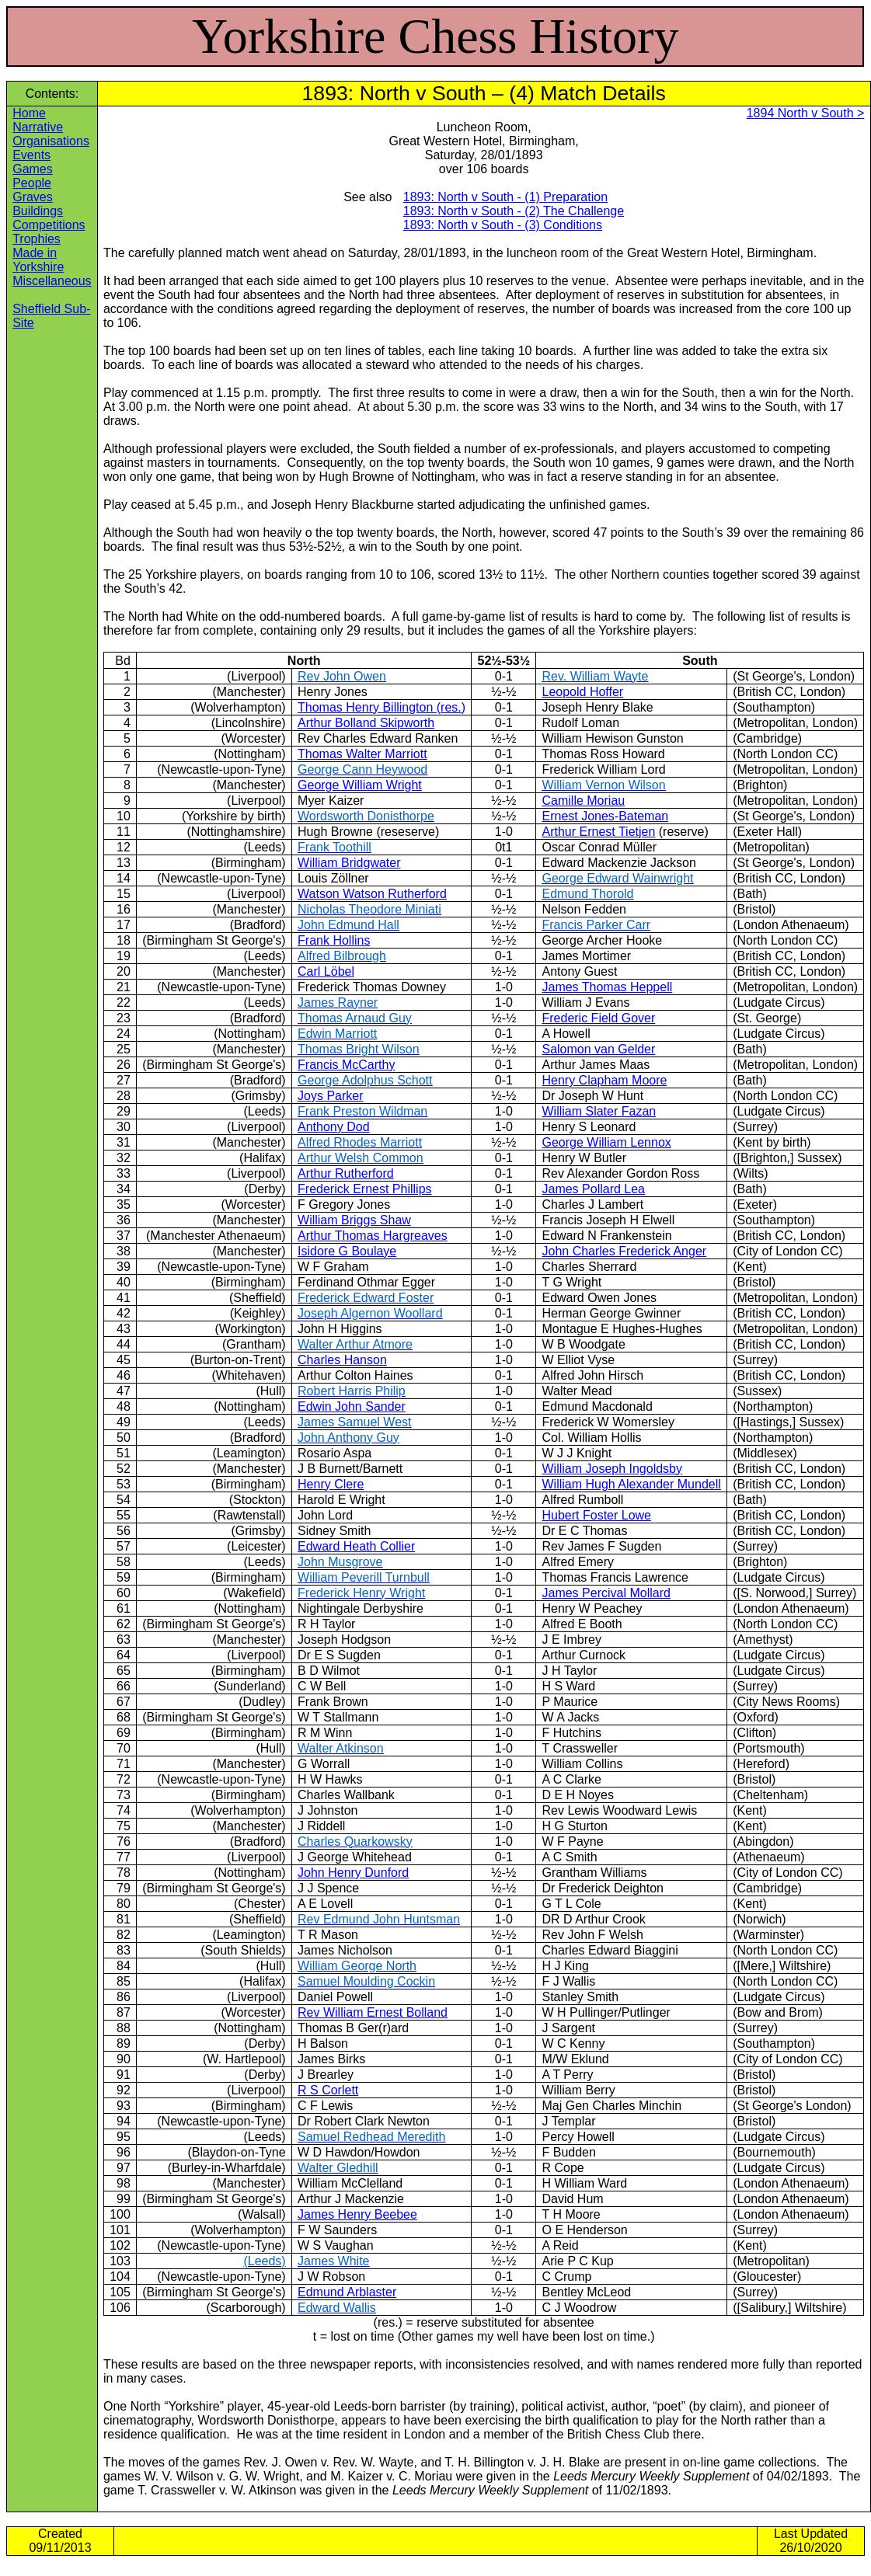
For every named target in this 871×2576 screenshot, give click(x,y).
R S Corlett (328, 2090)
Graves (32, 197)
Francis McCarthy (346, 1064)
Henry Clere (331, 1484)
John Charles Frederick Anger (624, 1251)
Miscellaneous (51, 280)
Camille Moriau (583, 800)
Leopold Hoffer (582, 691)
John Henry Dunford (353, 1872)
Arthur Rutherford (346, 1173)
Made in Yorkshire (38, 259)
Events (31, 155)
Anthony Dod (334, 1126)
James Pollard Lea (593, 1189)
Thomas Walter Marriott (362, 754)
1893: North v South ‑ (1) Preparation (505, 197)
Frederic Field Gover (598, 1018)
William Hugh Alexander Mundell (631, 1484)
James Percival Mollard (606, 1593)
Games (32, 169)
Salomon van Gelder (598, 1049)
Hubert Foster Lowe (596, 1515)
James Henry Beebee (357, 2214)
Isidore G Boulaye (347, 1251)
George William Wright (360, 785)
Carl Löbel (326, 971)
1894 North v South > (806, 113)
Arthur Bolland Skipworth (366, 722)
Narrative (37, 127)
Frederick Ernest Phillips (365, 1189)
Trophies (36, 238)
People (31, 183)
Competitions (48, 224)
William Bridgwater (349, 862)
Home (29, 113)
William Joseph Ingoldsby (612, 1468)
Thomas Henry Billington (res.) (381, 707)
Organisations (50, 141)
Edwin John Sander (352, 1406)
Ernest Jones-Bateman (605, 816)
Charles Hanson (342, 1359)
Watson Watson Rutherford (372, 893)
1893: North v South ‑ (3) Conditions (502, 224)
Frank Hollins (334, 940)
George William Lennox (606, 1142)
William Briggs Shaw (354, 1220)
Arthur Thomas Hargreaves (373, 1235)
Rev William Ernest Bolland (373, 2012)
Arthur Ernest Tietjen (598, 831)
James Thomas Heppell (607, 987)
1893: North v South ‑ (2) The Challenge (513, 211)
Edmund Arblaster (347, 2292)
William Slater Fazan (599, 1111)
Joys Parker (330, 1095)
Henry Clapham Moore (604, 1080)
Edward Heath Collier (356, 1546)
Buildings (37, 211)
